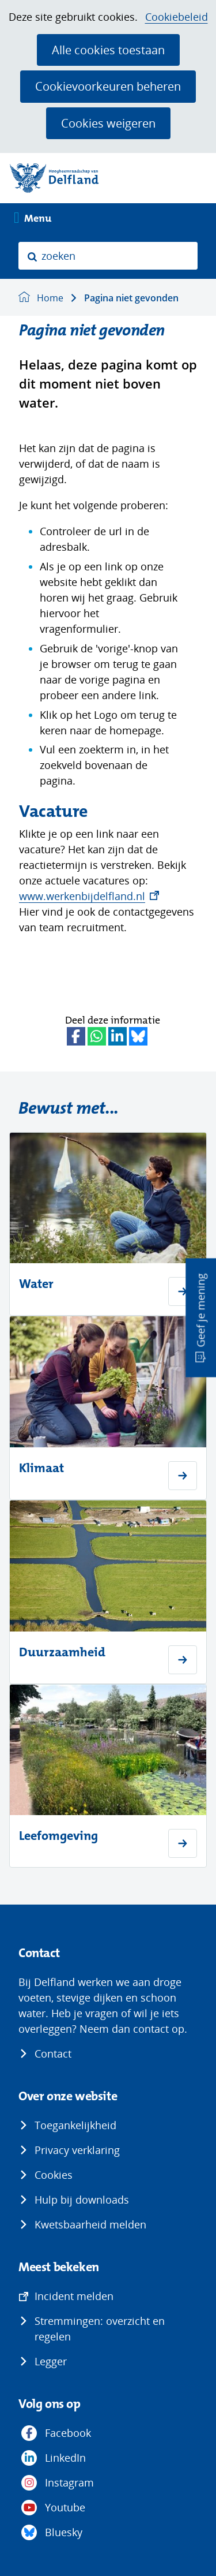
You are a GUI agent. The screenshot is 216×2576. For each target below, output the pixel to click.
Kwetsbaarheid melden (90, 2224)
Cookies (54, 2175)
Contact (53, 2053)
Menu (37, 218)
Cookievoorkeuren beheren (108, 86)
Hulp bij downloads (82, 2200)
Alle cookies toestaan (108, 50)
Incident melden (74, 2296)
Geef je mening (200, 1310)
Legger (51, 2361)
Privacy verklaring (77, 2150)
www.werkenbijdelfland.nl (89, 896)
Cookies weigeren (108, 123)
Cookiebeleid (176, 17)
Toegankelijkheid (75, 2125)
